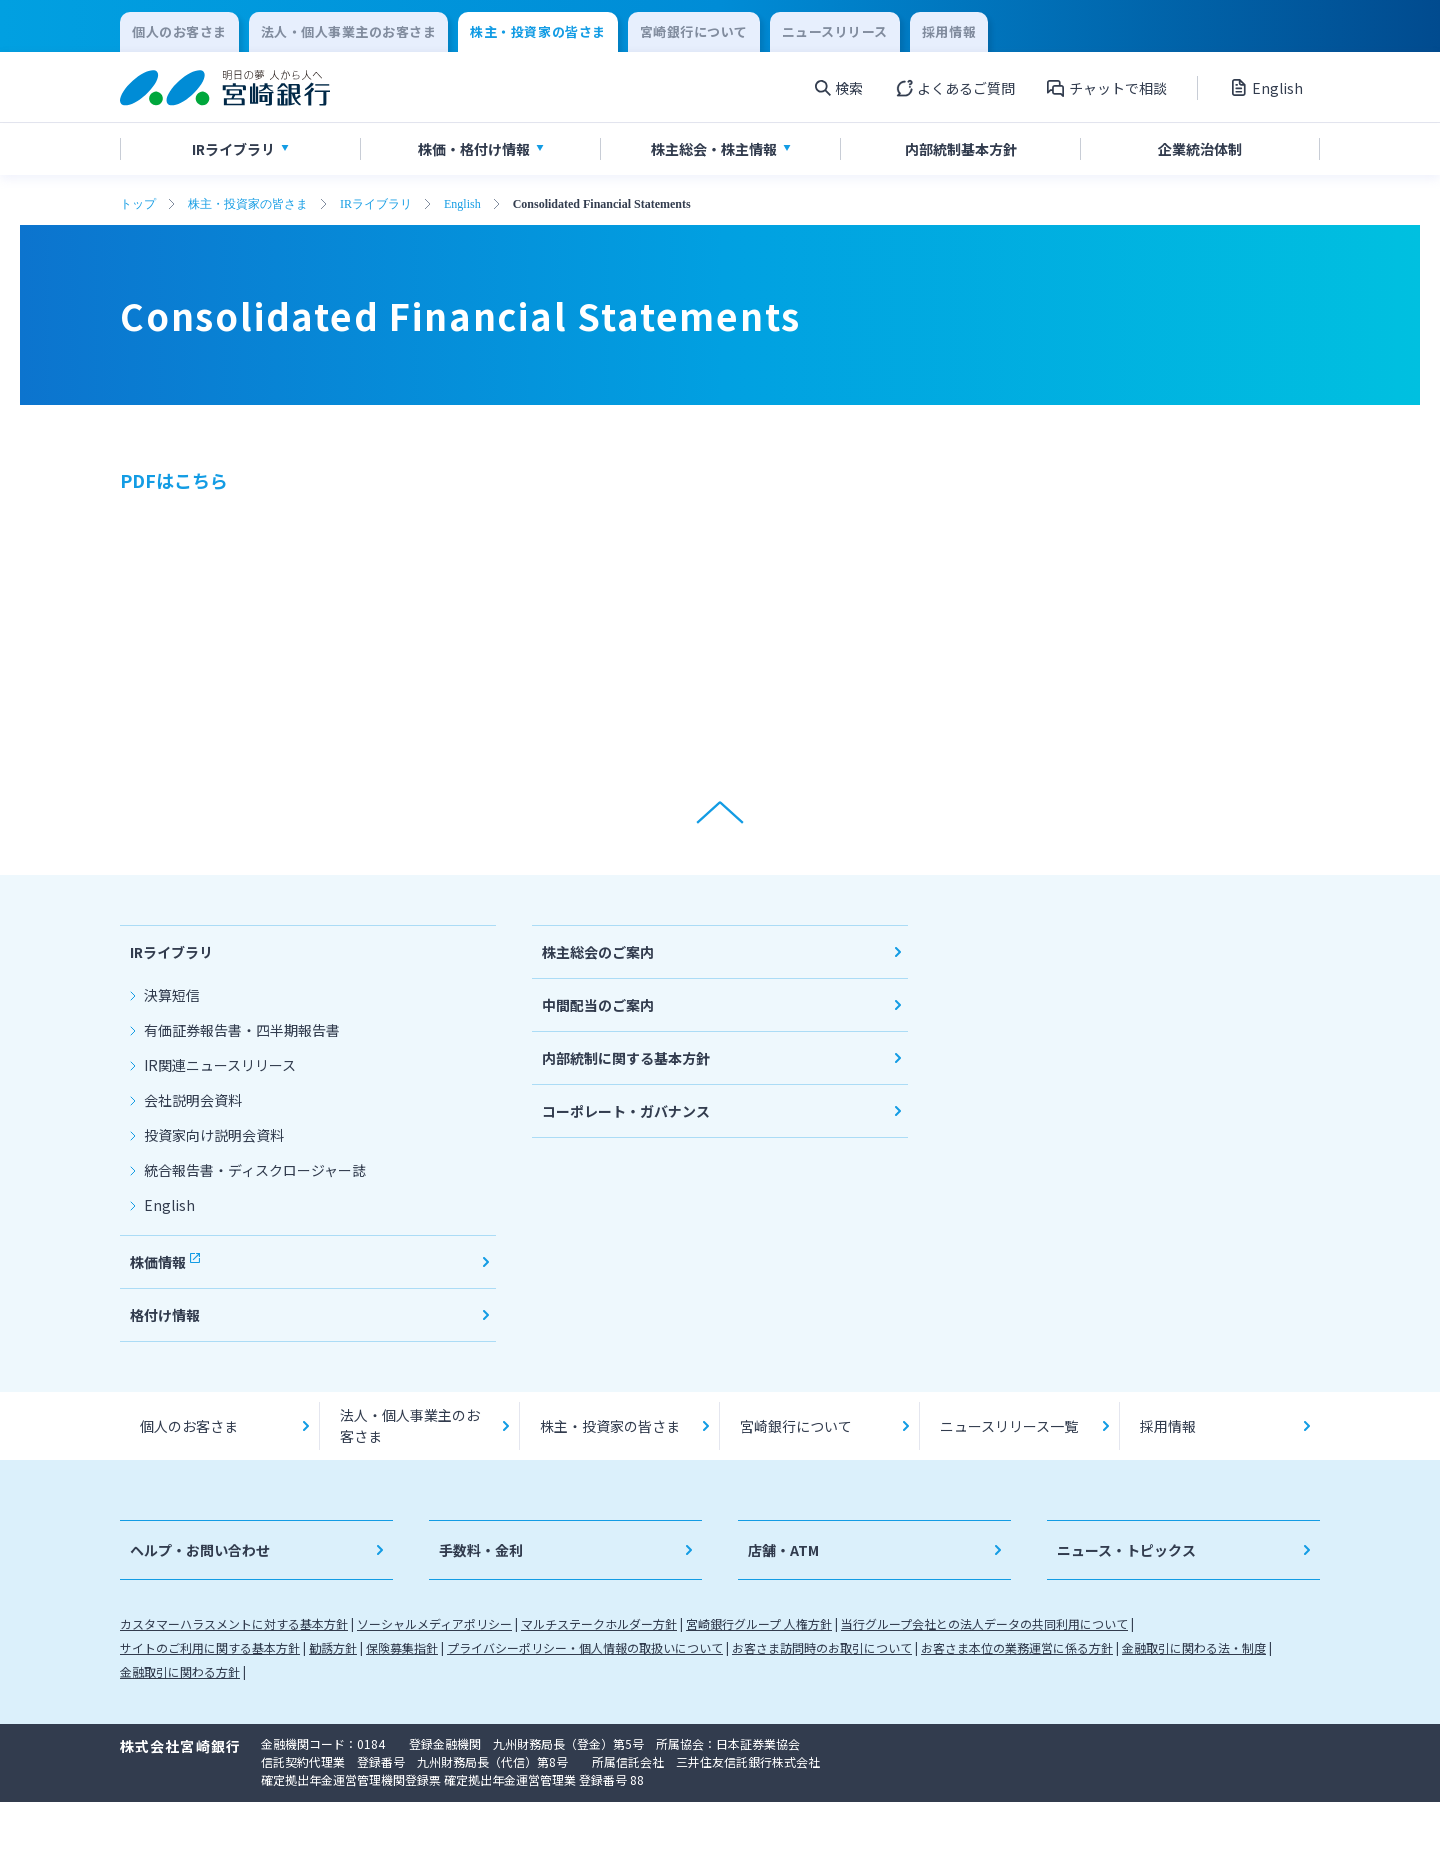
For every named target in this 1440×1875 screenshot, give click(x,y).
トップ (138, 204)
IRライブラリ (376, 204)
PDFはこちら (174, 480)
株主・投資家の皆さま (248, 204)
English (462, 204)
